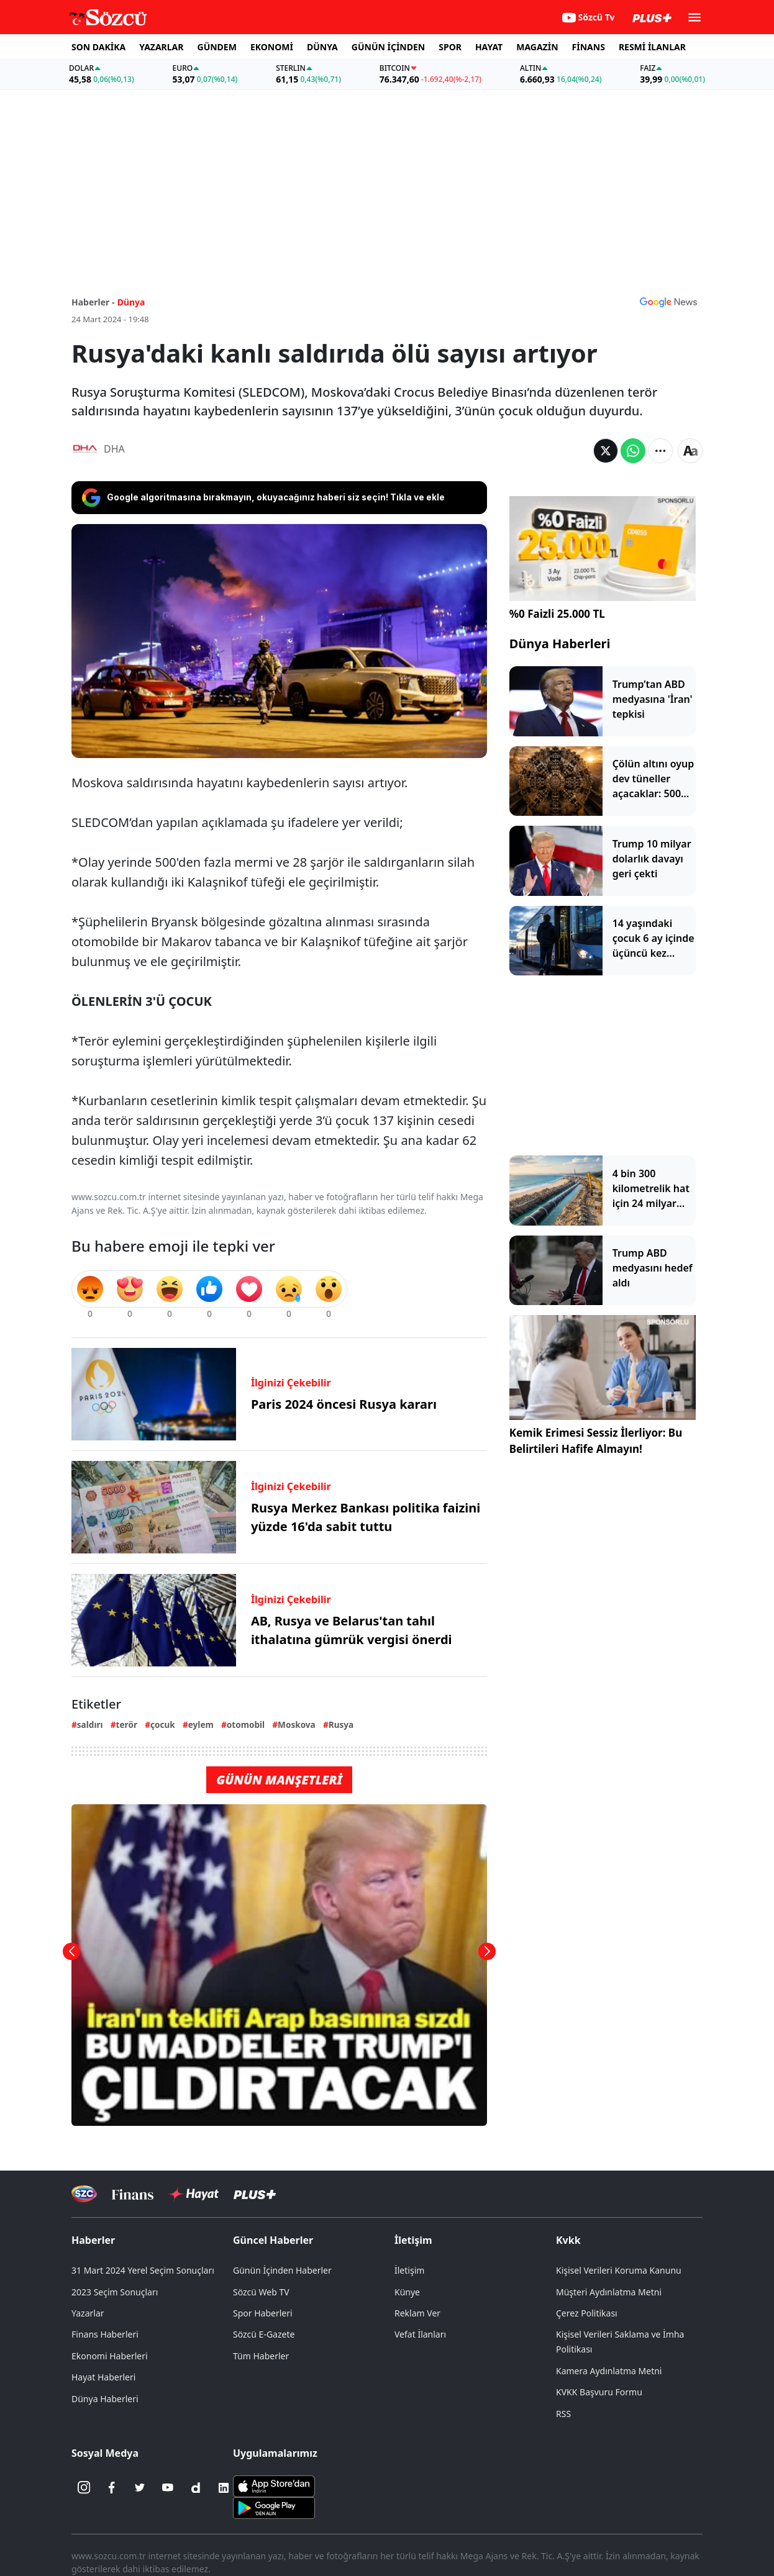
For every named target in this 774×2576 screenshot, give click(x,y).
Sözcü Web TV (261, 2292)
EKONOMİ (271, 47)
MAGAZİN (537, 47)
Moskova (297, 1724)
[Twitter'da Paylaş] (605, 450)
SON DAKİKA (98, 47)
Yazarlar (87, 2313)
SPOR (450, 47)
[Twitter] (139, 2487)
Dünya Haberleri (560, 643)
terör (126, 1724)
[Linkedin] (223, 2487)
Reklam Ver (417, 2313)
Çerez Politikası (586, 2313)
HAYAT (489, 47)
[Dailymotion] (195, 2487)
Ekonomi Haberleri (109, 2356)
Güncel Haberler (273, 2240)
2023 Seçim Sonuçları (114, 2292)
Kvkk (568, 2240)
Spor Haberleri (263, 2313)
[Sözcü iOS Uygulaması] (274, 2485)
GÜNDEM (217, 47)
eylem (201, 1724)
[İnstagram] (83, 2487)
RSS (563, 2414)
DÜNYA (322, 47)
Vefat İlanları (420, 2334)
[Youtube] (167, 2487)
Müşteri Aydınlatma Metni (609, 2292)
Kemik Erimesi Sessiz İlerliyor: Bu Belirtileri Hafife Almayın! (596, 1441)
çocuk (162, 1724)
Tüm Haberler (261, 2356)
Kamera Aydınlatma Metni (609, 2371)
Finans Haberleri (105, 2334)
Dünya (131, 302)
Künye (407, 2292)
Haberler (93, 2240)
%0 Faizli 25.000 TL (557, 614)
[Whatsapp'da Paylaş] (633, 450)
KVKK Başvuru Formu (599, 2392)
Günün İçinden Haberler (282, 2270)
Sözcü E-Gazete (263, 2334)
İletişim (413, 2240)
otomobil (246, 1724)
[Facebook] (111, 2487)
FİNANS (588, 47)
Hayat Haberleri (103, 2377)
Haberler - (92, 302)
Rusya (341, 1724)
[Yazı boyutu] (690, 450)
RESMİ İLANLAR (652, 47)
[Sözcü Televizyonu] (84, 2193)
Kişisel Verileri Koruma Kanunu (618, 2270)
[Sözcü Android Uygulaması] (274, 2506)
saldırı (90, 1724)
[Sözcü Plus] (255, 2194)
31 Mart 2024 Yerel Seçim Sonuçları (142, 2270)
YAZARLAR (161, 47)
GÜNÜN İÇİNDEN (388, 47)
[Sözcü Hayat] (193, 2194)
